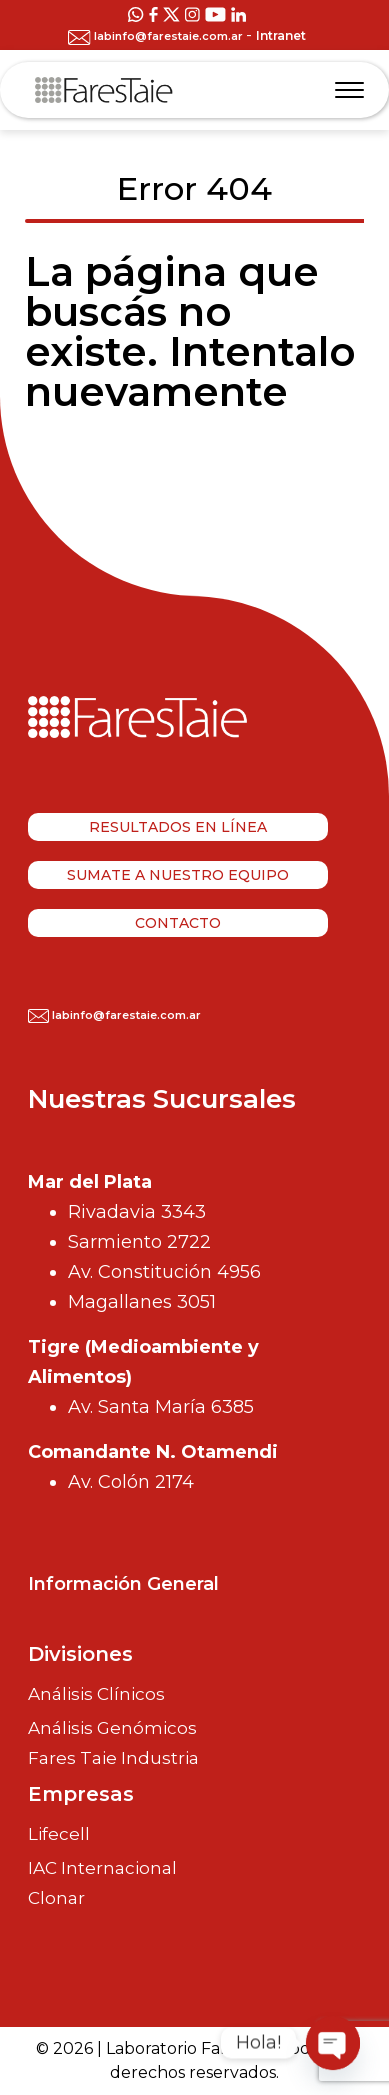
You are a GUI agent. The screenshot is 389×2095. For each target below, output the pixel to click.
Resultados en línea (178, 827)
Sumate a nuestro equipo (178, 875)
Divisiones (80, 1654)
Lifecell (59, 1834)
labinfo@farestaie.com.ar (157, 36)
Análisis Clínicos (96, 1694)
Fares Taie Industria (113, 1758)
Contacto (178, 923)
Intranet (281, 35)
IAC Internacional (102, 1868)
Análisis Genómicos (112, 1728)
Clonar (56, 1898)
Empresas (81, 1794)
